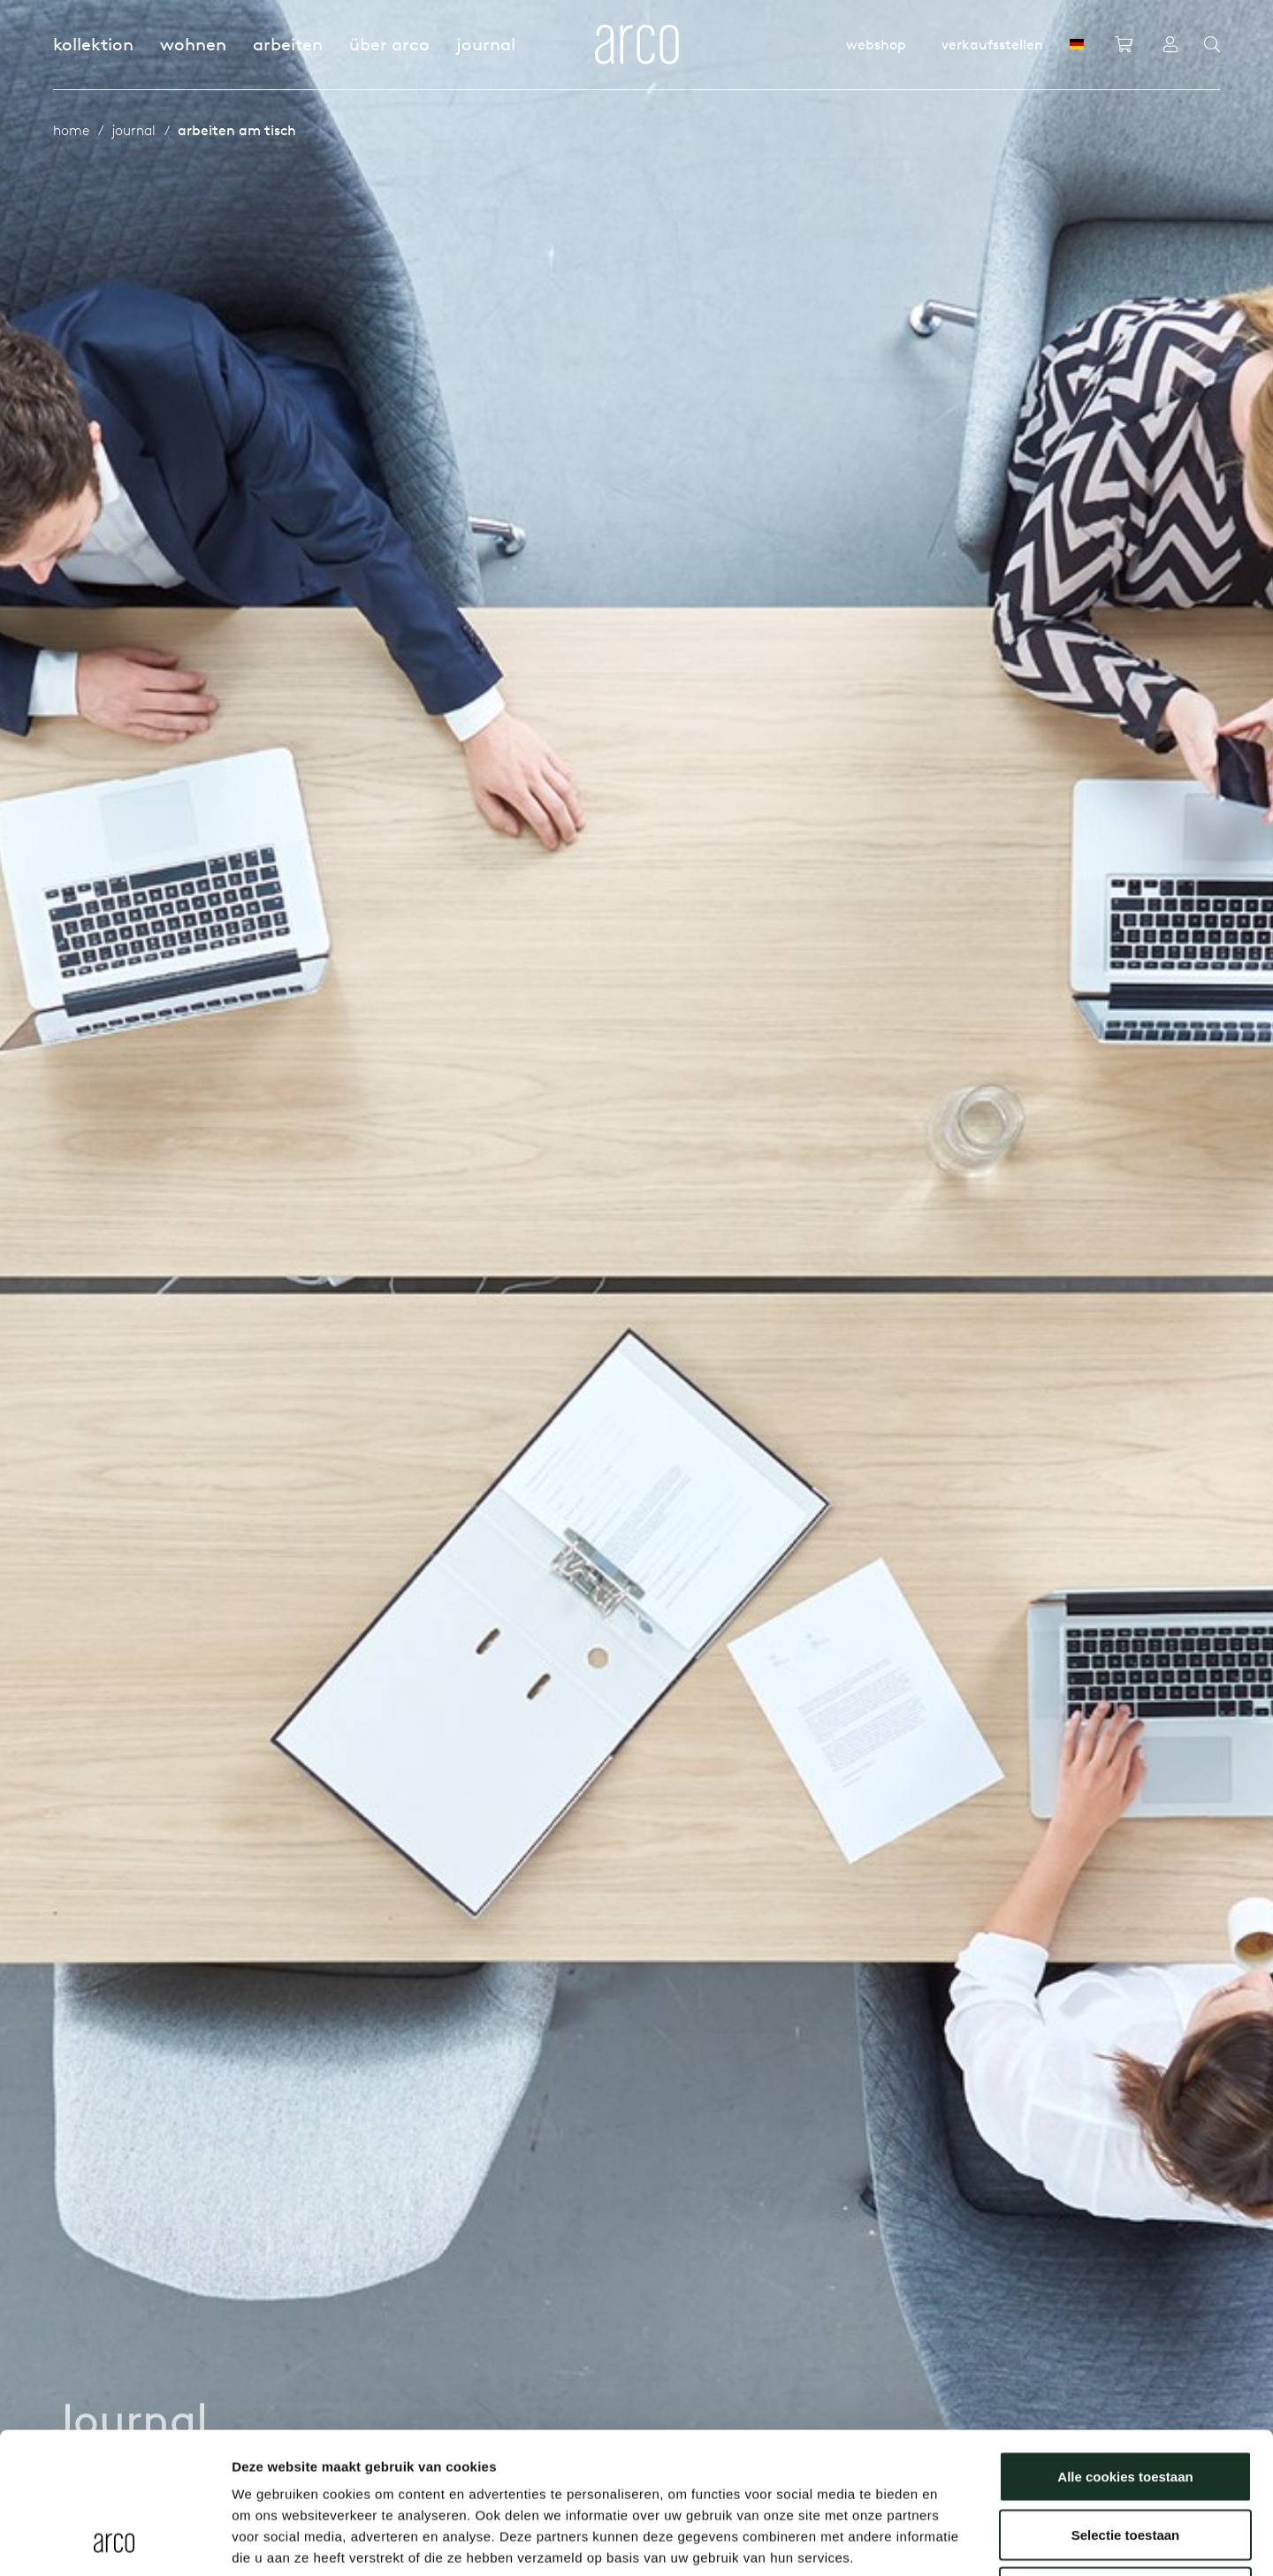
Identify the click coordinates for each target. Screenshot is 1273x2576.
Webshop (876, 44)
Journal (485, 44)
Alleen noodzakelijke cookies (1125, 2459)
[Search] (1212, 45)
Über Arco (389, 44)
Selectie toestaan (1125, 2402)
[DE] (1077, 44)
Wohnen (193, 44)
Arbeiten (288, 44)
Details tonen (955, 2541)
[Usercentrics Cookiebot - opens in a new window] (114, 2541)
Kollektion (93, 44)
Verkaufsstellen (992, 44)
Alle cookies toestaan (1125, 2344)
